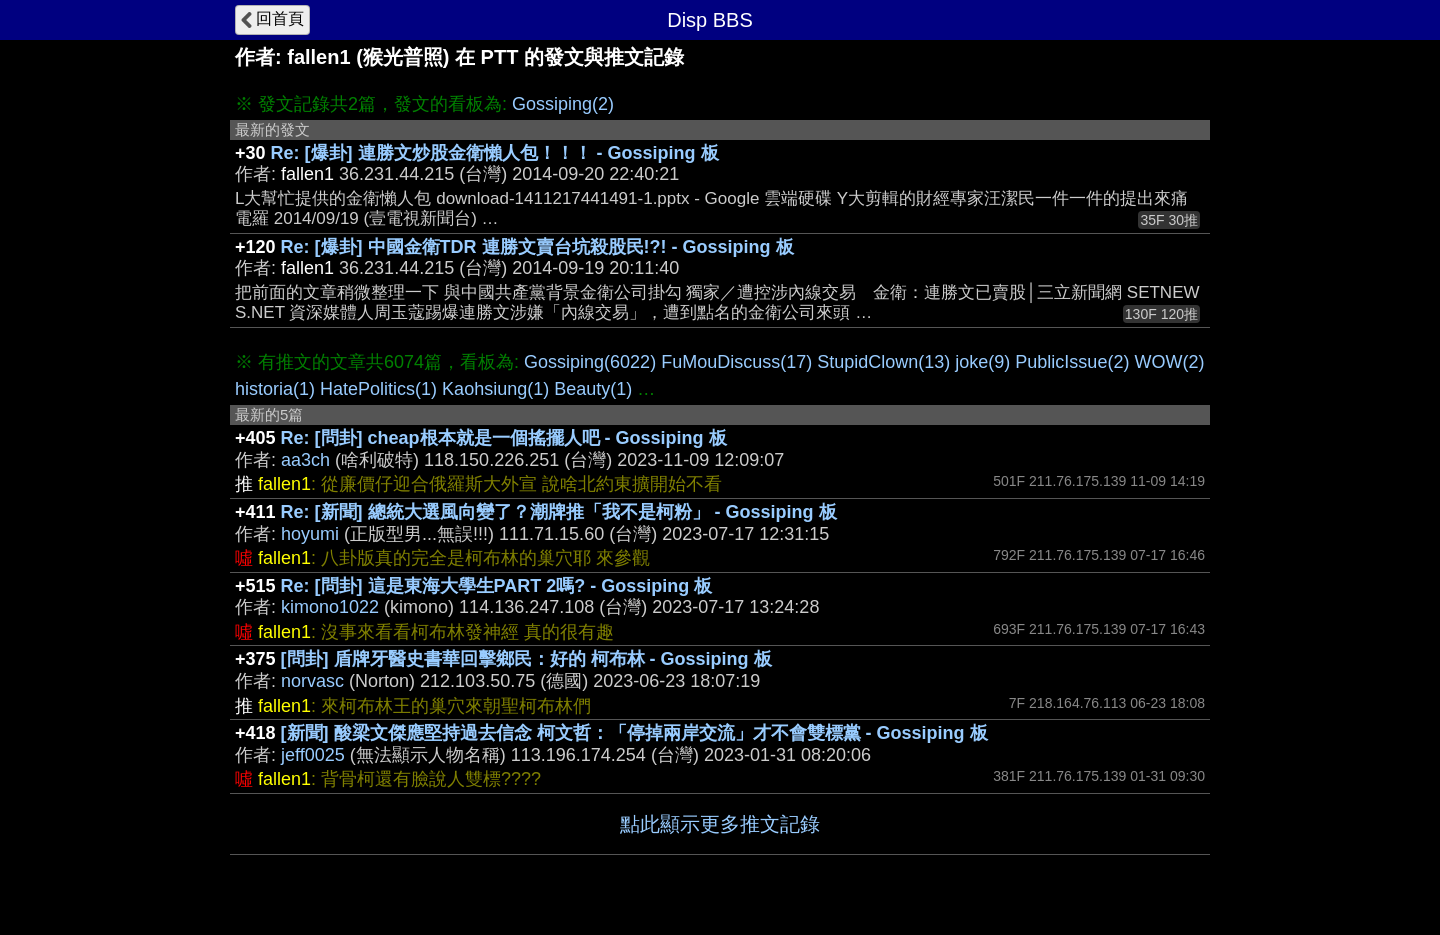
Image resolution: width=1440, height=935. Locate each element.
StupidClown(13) (883, 362)
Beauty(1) (593, 389)
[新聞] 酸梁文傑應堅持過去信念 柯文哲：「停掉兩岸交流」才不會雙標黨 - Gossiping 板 (634, 733)
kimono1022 (330, 607)
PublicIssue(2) (1072, 362)
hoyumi (310, 534)
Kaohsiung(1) (495, 389)
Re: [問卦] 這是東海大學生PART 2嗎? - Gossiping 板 (497, 586)
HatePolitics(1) (378, 389)
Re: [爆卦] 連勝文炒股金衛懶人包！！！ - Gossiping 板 (495, 153)
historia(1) (275, 389)
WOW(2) (1169, 362)
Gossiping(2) (563, 104)
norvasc (312, 681)
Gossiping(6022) (590, 362)
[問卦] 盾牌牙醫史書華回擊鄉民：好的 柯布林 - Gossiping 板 (526, 659)
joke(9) (982, 362)
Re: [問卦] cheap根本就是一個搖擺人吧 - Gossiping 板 (504, 438)
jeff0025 (313, 755)
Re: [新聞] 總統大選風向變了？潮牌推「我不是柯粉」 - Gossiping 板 (559, 512)
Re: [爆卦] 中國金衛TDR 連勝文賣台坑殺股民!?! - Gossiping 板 (537, 247)
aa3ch (305, 460)
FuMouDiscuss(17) (736, 362)
